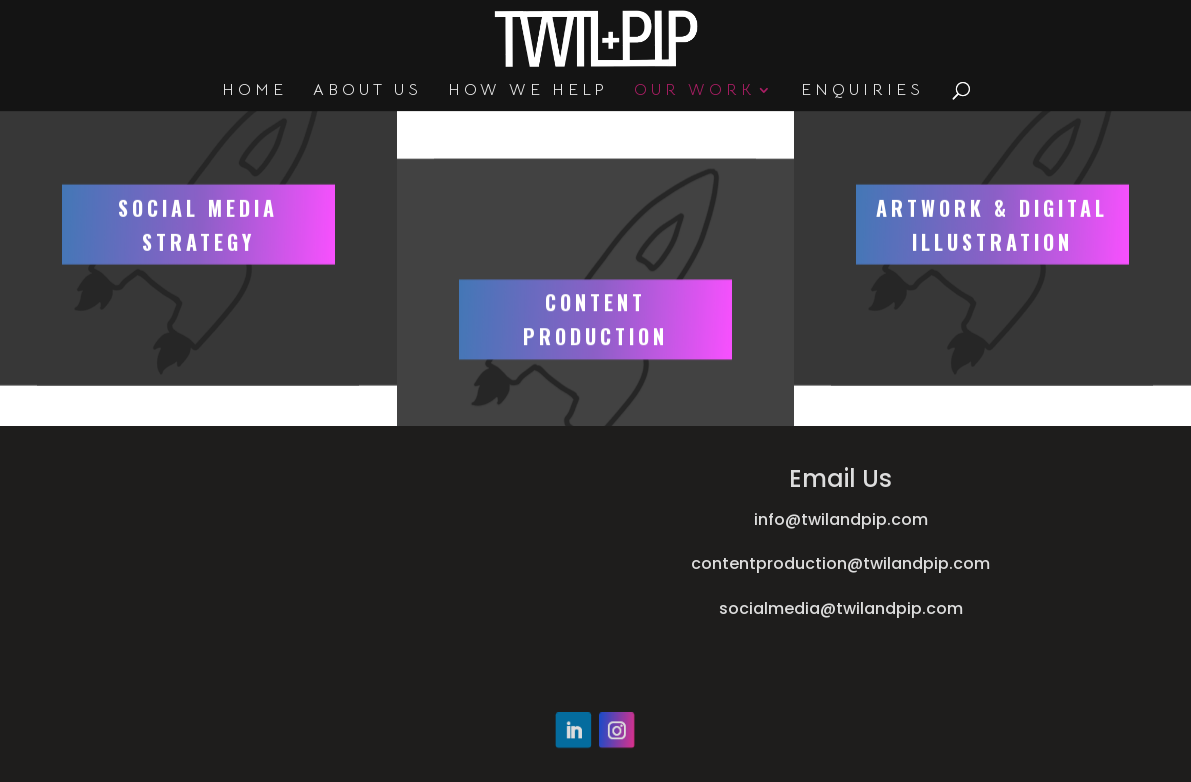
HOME (254, 91)
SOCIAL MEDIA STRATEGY (198, 174)
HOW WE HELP (528, 91)
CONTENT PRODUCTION (595, 371)
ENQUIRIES (862, 91)
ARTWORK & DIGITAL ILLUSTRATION (992, 174)
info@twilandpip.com (841, 519)
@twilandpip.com (918, 563)
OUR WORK (694, 91)
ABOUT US (367, 91)
